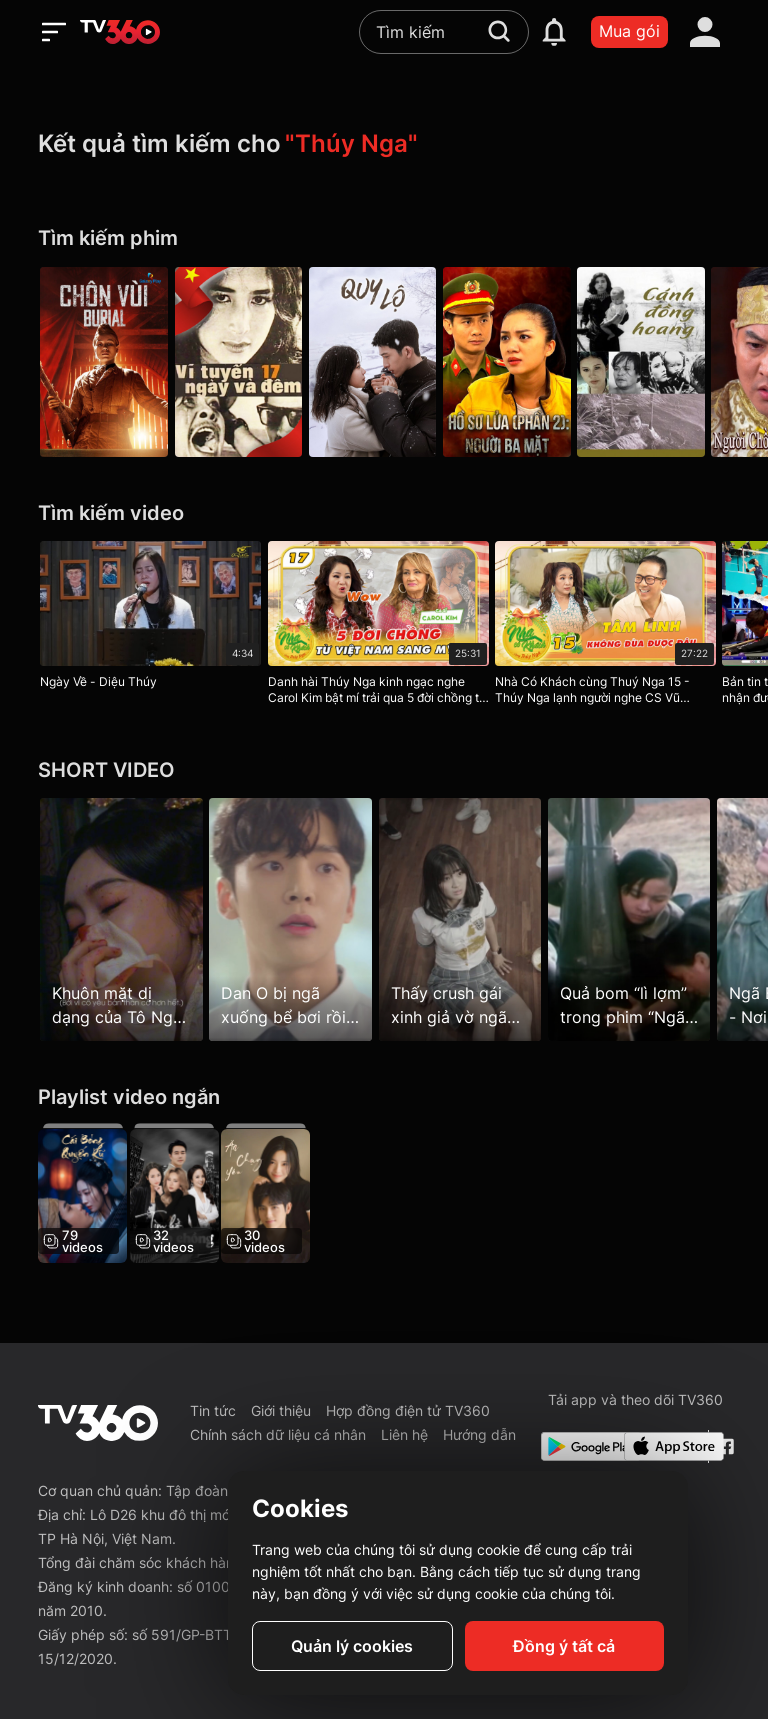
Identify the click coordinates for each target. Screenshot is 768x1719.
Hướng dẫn (479, 1434)
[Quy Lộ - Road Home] (384, 362)
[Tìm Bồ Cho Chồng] (179, 1193)
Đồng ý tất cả (564, 1646)
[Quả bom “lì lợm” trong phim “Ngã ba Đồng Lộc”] (646, 919)
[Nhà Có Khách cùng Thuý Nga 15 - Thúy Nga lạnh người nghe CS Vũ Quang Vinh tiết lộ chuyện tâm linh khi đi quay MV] (616, 627)
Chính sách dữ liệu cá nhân (278, 1434)
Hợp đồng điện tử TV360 (408, 1410)
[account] (705, 32)
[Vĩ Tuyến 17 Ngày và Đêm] (244, 362)
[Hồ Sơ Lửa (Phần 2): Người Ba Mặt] (524, 362)
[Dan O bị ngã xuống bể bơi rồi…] (296, 919)
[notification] (554, 32)
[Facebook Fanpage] (723, 1446)
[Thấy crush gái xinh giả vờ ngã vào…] (471, 919)
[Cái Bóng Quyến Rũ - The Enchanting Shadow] (82, 1193)
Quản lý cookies (352, 1646)
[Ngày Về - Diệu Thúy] (150, 619)
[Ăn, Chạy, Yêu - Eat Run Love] (277, 1193)
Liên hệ (404, 1434)
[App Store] (662, 1446)
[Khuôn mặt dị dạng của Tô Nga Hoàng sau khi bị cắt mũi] (121, 919)
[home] (120, 32)
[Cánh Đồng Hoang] (664, 362)
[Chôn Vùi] (104, 362)
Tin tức (213, 1410)
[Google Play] (579, 1446)
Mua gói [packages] (629, 31)
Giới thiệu (281, 1410)
